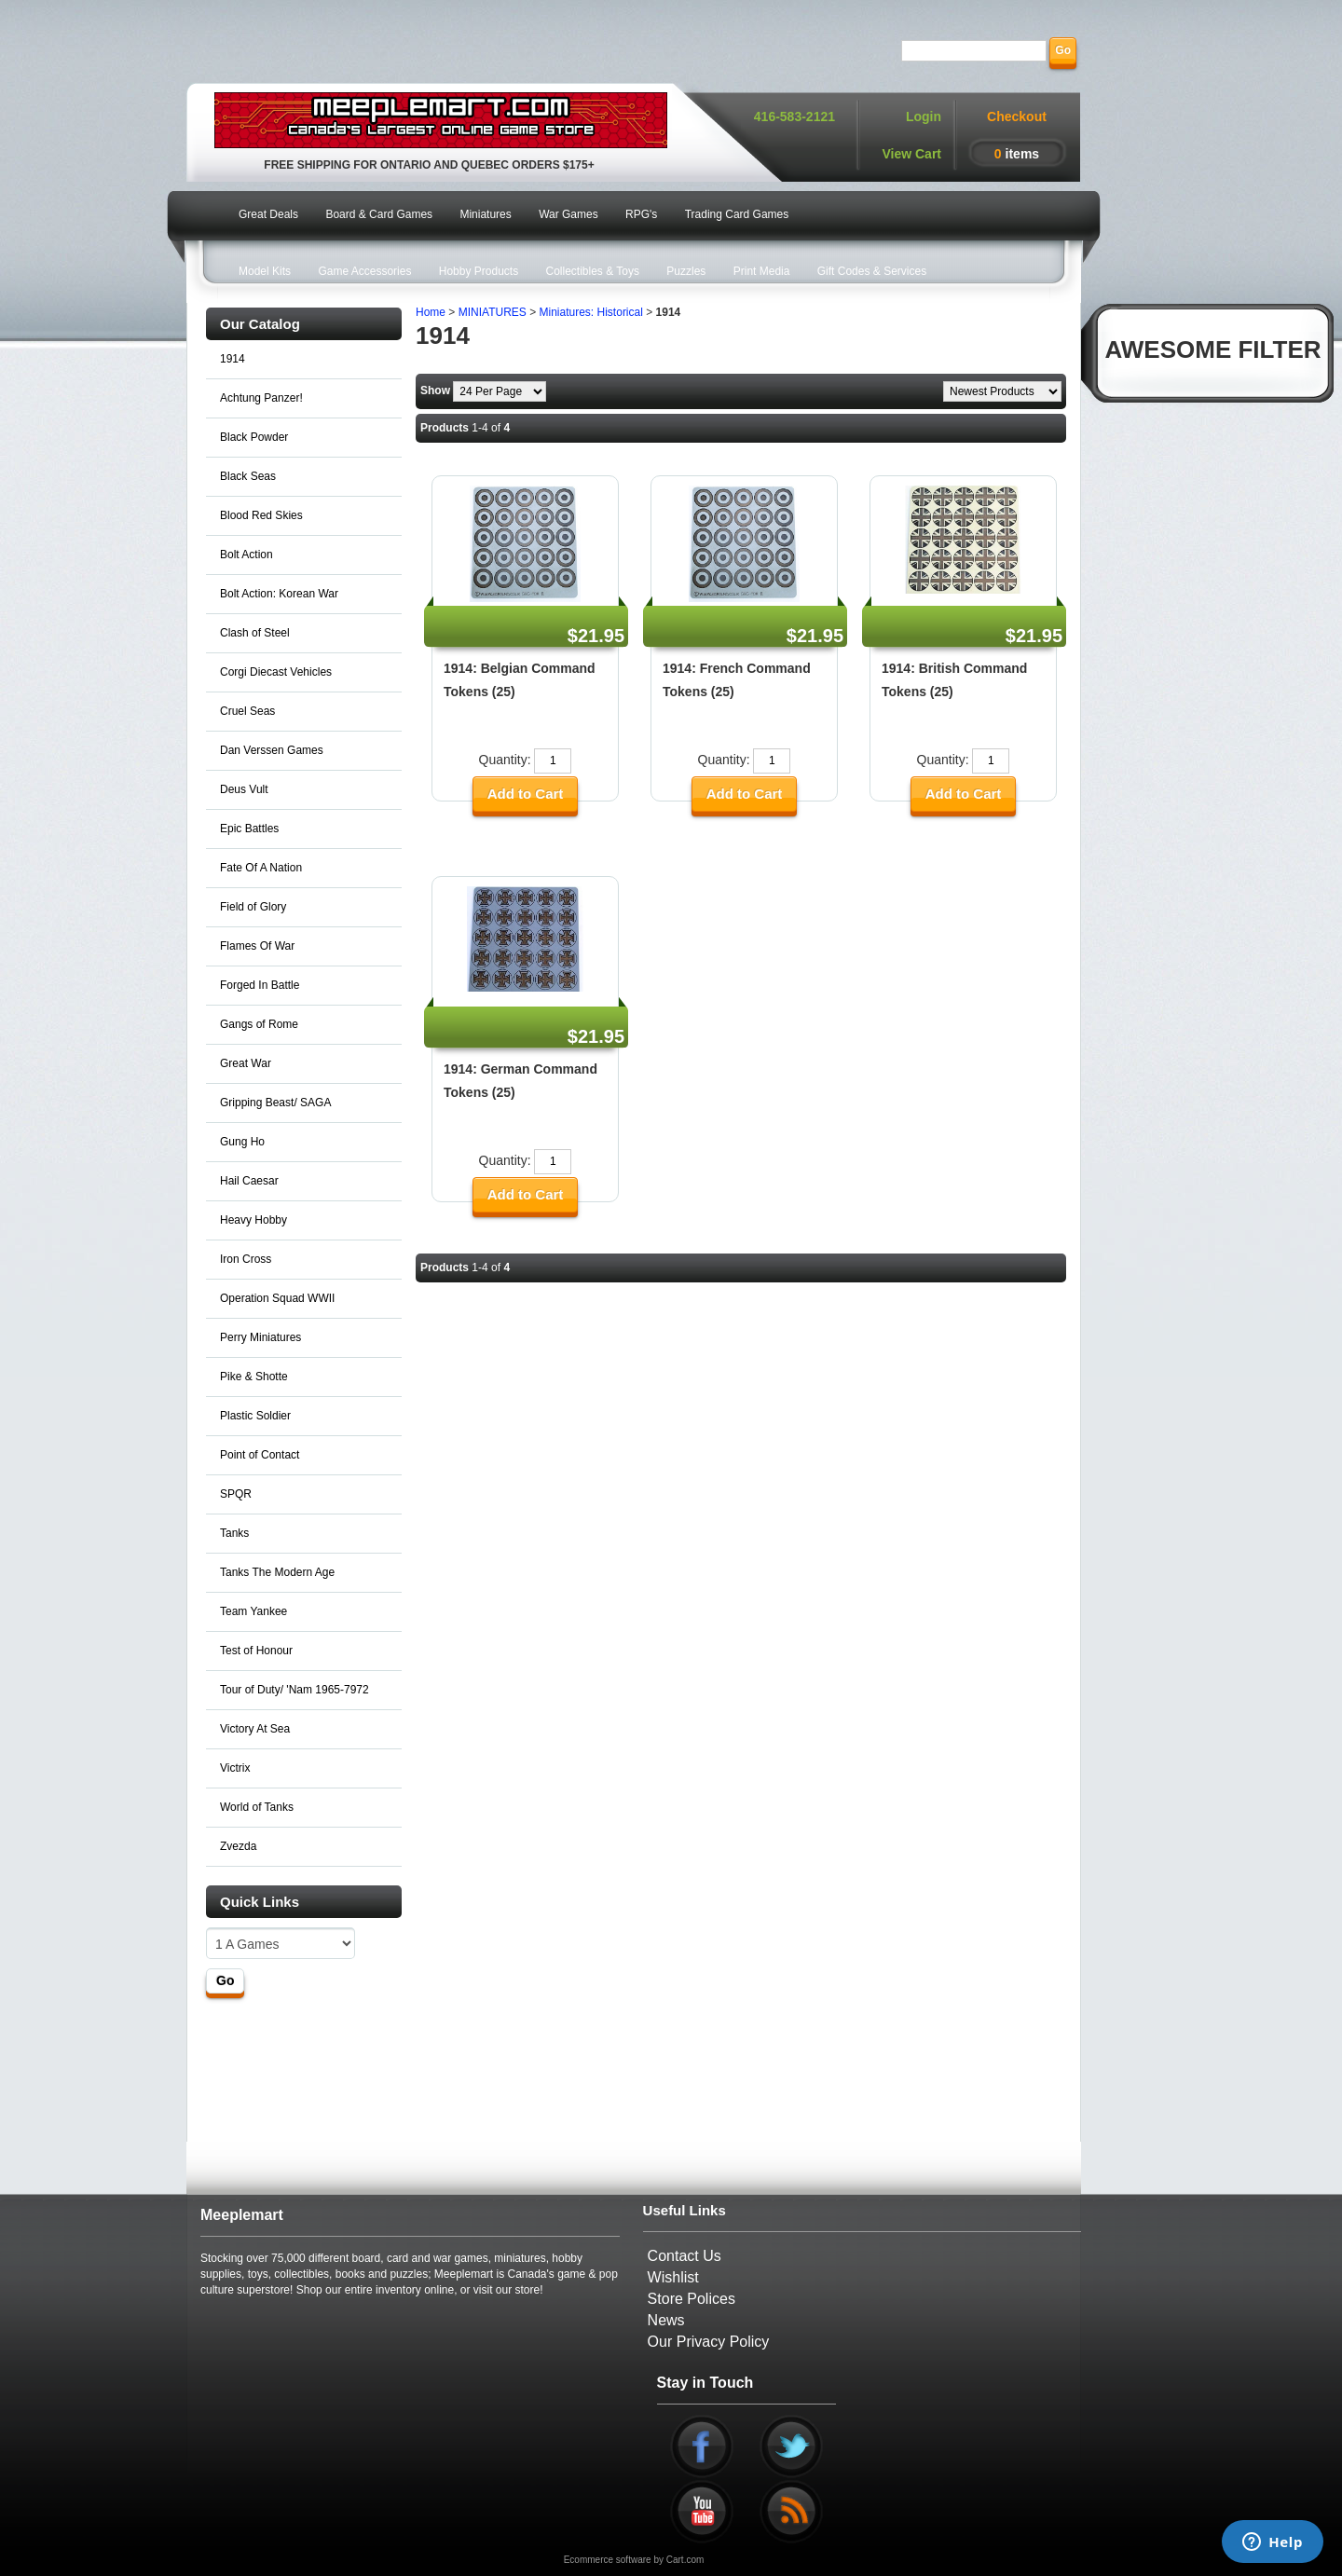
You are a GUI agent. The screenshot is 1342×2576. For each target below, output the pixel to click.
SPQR (236, 1493)
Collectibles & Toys (593, 271)
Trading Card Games (737, 214)
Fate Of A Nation (261, 867)
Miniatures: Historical (591, 312)
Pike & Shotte (254, 1376)
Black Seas (248, 476)
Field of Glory (253, 906)
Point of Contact (259, 1454)
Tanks (234, 1533)
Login (923, 116)
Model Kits (265, 271)
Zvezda (238, 1846)
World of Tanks (257, 1807)
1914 (232, 358)
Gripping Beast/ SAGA (275, 1102)
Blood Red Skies (261, 515)
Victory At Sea (255, 1728)
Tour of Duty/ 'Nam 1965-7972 (294, 1689)
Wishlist (673, 2277)
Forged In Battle (259, 985)
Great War (245, 1063)
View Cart (911, 153)
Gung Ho (242, 1141)
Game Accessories (364, 271)
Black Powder (254, 437)
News (666, 2320)
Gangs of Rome (259, 1024)
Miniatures (485, 214)
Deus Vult (244, 789)
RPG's (641, 214)
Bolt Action (246, 554)
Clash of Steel (255, 632)
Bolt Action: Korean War (279, 593)
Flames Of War (257, 945)
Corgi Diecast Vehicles (276, 671)
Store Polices (691, 2299)
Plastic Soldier (255, 1415)
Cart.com (685, 2560)
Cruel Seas (247, 711)
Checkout (1017, 116)
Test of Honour (256, 1650)
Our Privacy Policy (709, 2342)
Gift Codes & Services (871, 271)
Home (430, 312)
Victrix (235, 1767)
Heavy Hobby (253, 1219)
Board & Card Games (378, 214)
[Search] (974, 51)
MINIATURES (493, 312)
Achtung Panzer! (261, 397)
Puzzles (685, 271)
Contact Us (684, 2256)
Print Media (761, 271)
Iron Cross (245, 1259)
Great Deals (268, 214)
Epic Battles (249, 828)
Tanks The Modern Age (277, 1572)
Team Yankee (253, 1611)
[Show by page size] (499, 391)
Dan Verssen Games (271, 750)
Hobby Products (478, 271)
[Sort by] (1002, 391)
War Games (568, 214)
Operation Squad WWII (277, 1298)
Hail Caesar (249, 1180)
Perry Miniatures (260, 1337)
